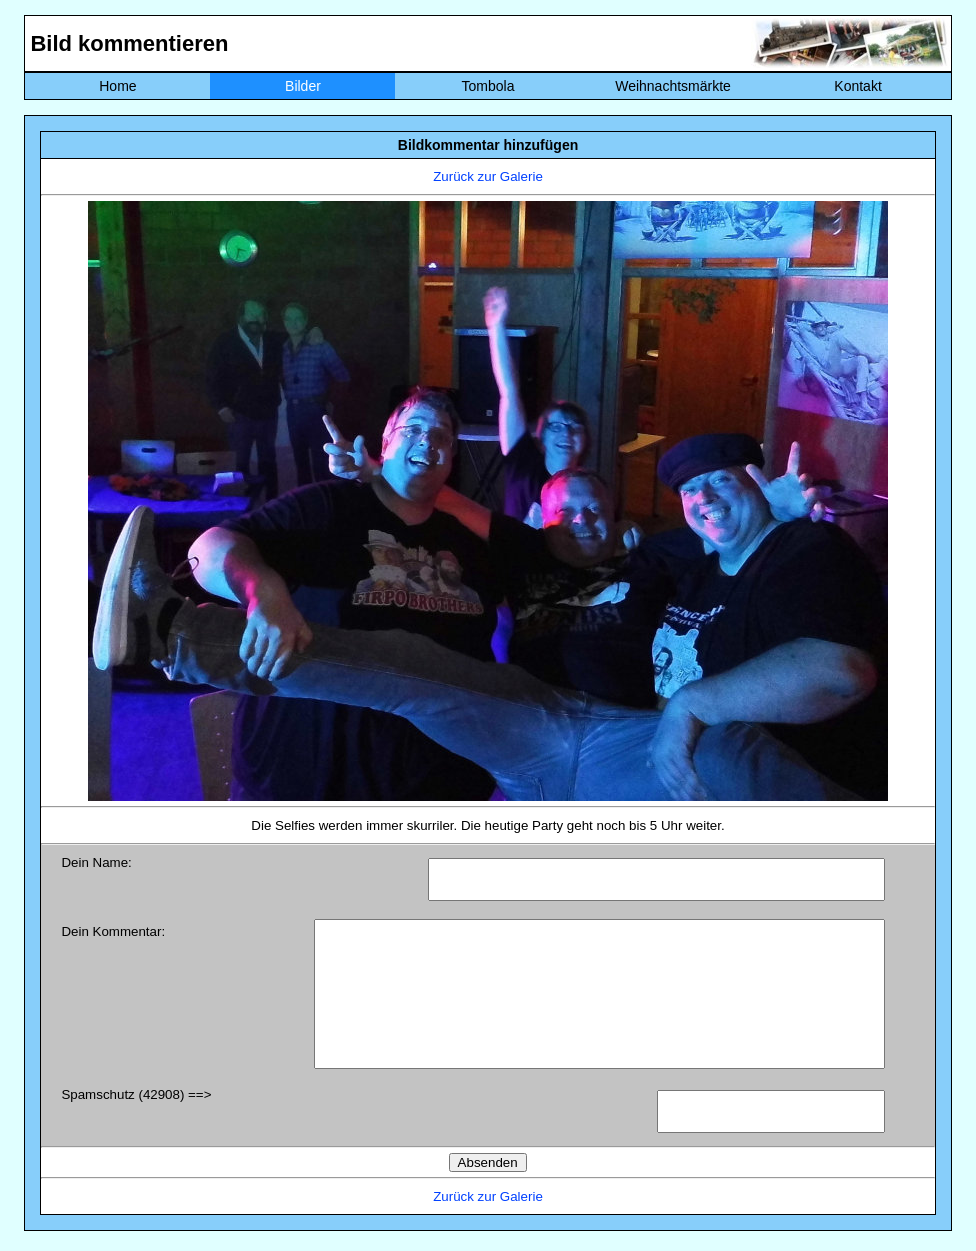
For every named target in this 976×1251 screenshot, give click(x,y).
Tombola (488, 86)
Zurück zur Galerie (488, 176)
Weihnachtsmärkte (673, 86)
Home (117, 86)
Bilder (303, 86)
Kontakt (857, 86)
